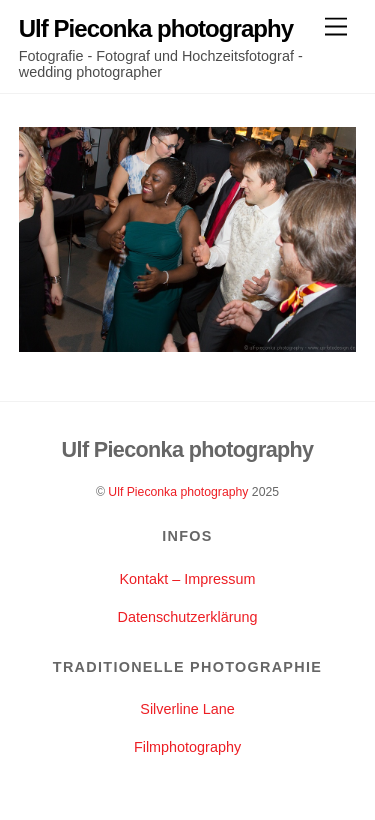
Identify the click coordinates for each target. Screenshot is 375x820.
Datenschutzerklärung (188, 617)
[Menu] (336, 27)
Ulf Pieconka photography (178, 492)
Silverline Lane (187, 709)
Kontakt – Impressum (188, 579)
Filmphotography (187, 747)
